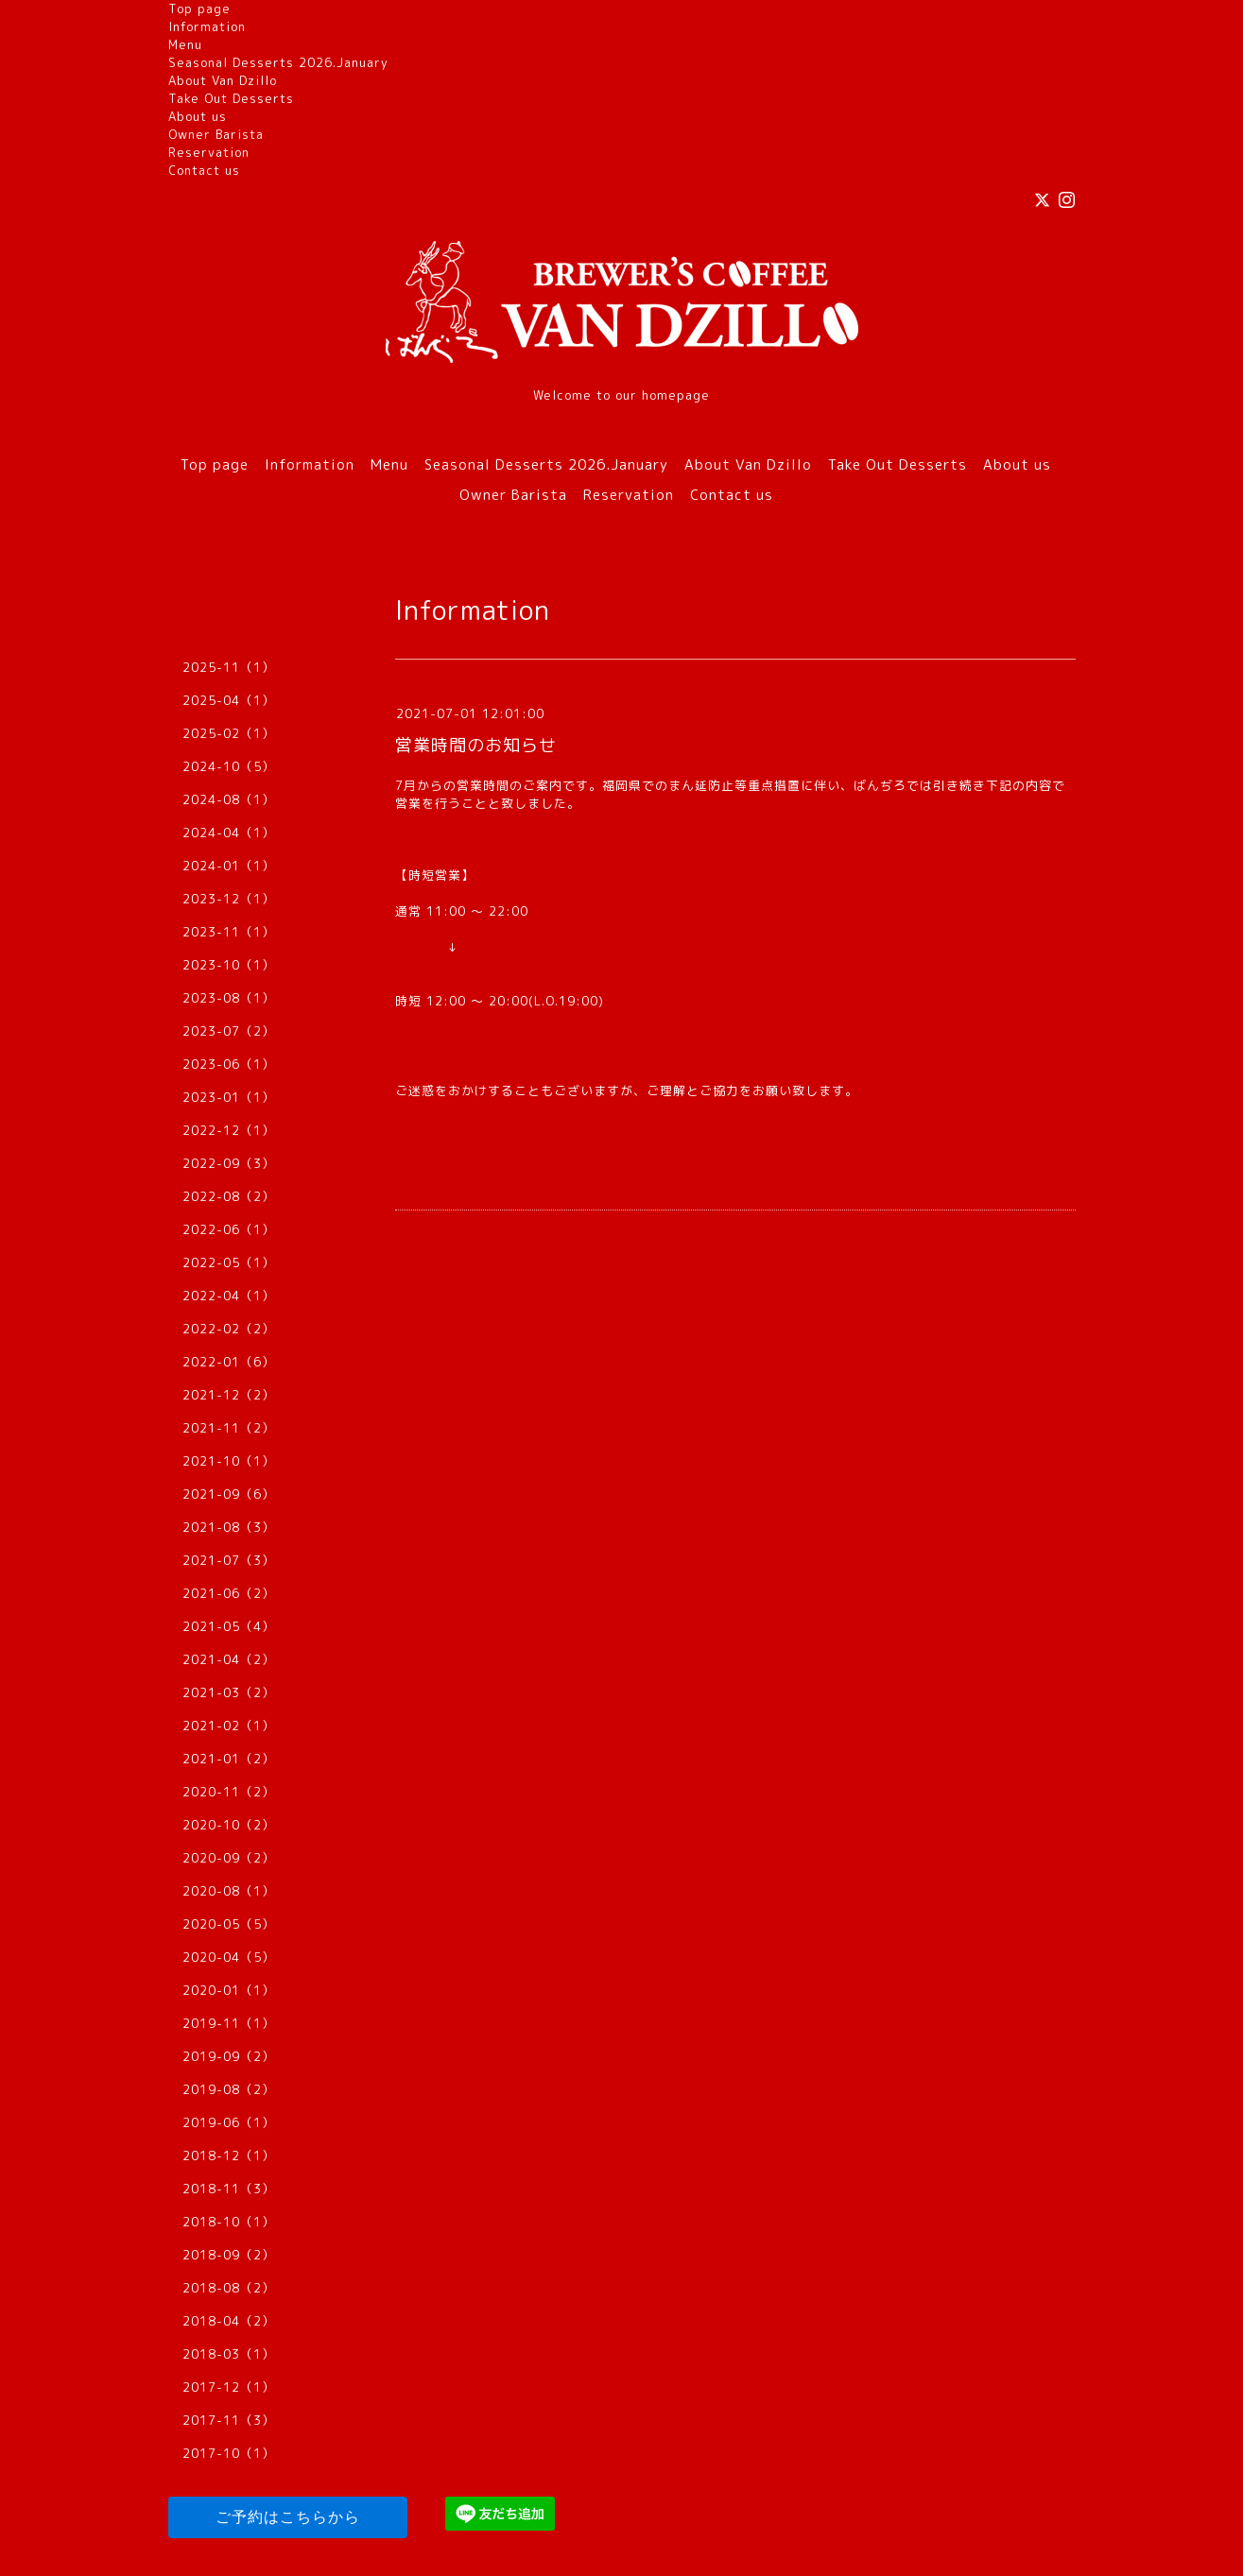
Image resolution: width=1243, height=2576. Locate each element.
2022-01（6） (228, 1361)
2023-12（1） (228, 898)
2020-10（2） (228, 1824)
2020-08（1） (228, 1890)
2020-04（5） (228, 1957)
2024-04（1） (228, 832)
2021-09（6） (228, 1494)
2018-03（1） (228, 2353)
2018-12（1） (228, 2155)
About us (197, 116)
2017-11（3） (228, 2420)
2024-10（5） (228, 766)
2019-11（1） (228, 2023)
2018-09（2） (228, 2254)
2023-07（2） (228, 1030)
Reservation (209, 152)
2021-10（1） (228, 1460)
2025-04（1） (228, 700)
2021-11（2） (228, 1427)
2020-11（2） (228, 1791)
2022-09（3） (228, 1163)
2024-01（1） (228, 865)
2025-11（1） (228, 667)
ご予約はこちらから (288, 2517)
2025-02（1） (228, 733)
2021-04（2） (228, 1659)
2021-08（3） (228, 1527)
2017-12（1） (228, 2387)
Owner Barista (216, 134)
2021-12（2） (228, 1394)
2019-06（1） (228, 2122)
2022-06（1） (228, 1229)
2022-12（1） (228, 1130)
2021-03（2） (228, 1692)
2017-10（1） (228, 2453)
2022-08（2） (228, 1196)
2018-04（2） (228, 2320)
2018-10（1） (228, 2221)
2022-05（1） (228, 1262)
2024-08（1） (228, 799)
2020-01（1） (228, 1990)
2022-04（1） (228, 1295)
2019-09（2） (228, 2056)
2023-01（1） (228, 1097)
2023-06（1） (228, 1064)
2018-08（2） (228, 2287)
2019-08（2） (228, 2089)
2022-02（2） (228, 1328)
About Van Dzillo (222, 80)
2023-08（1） (228, 997)
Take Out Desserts (231, 98)
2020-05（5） (228, 1923)
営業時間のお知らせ (476, 745)
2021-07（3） (228, 1560)
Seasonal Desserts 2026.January (278, 62)
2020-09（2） (228, 1857)
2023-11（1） (228, 931)
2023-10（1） (228, 964)
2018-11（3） (228, 2188)
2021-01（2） (228, 1758)
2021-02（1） (228, 1725)
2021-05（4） (228, 1626)
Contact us (204, 170)
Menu (185, 44)
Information (207, 26)
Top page (199, 8)
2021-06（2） (228, 1593)
